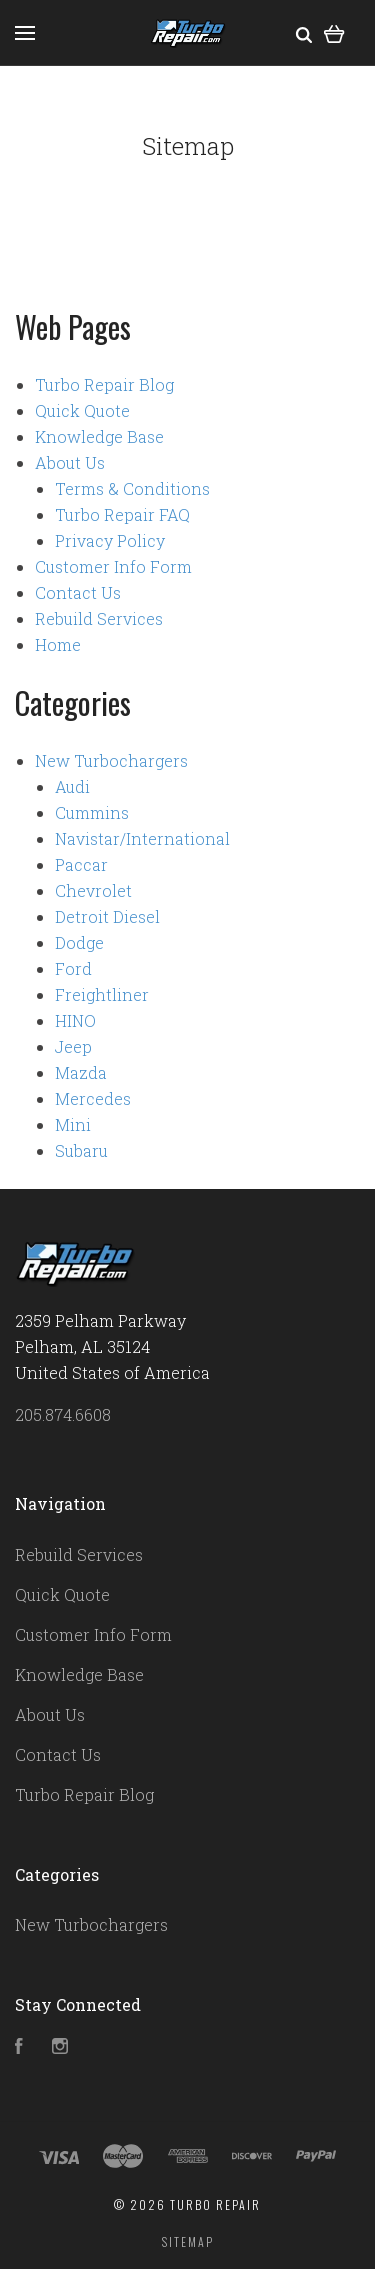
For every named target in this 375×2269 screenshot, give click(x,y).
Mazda (81, 1072)
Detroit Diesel (107, 916)
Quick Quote (82, 410)
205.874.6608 (63, 1414)
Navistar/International (142, 838)
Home (58, 644)
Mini (73, 1124)
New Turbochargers (111, 760)
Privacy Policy (110, 540)
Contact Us (78, 592)
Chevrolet (93, 890)
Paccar (81, 864)
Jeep (73, 1046)
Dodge (79, 942)
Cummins (92, 812)
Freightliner (102, 994)
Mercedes (93, 1098)
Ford (73, 968)
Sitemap (188, 2241)
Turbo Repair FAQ (122, 514)
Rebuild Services (99, 618)
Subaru (81, 1150)
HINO (75, 1020)
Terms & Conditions (132, 488)
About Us (70, 462)
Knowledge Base (99, 436)
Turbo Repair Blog (104, 384)
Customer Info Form (113, 566)
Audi (72, 786)
